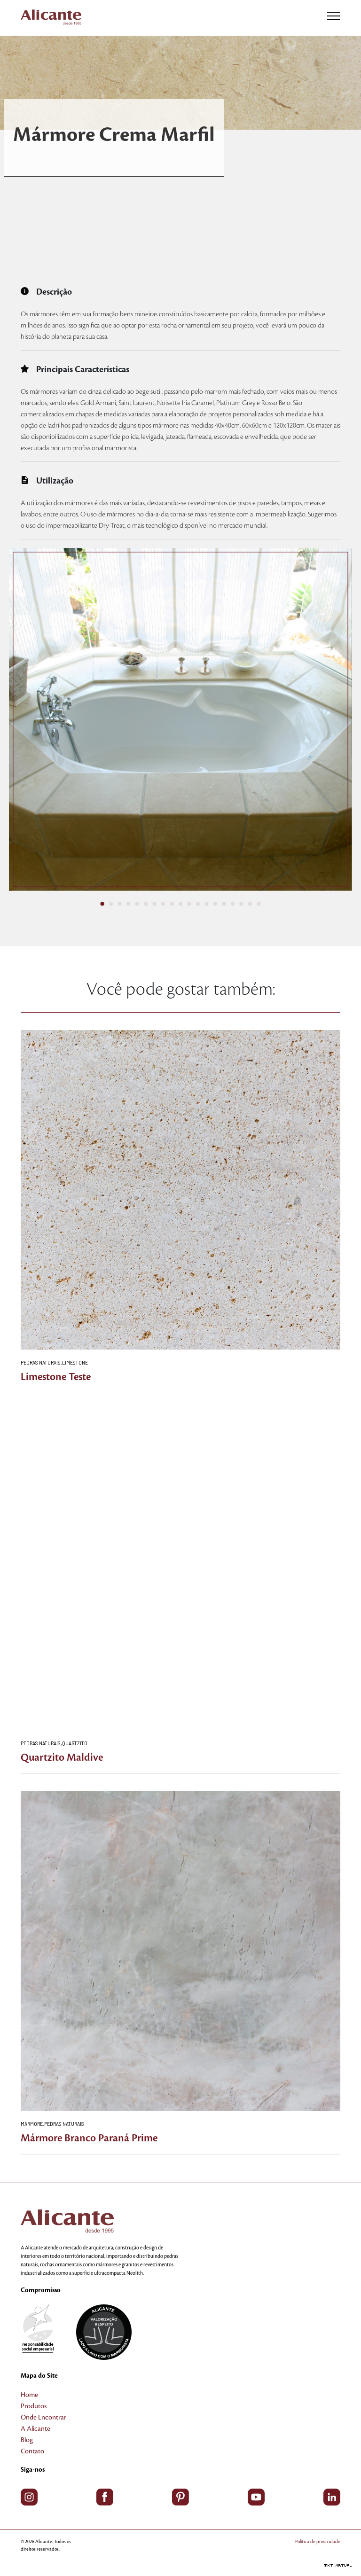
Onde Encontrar (43, 2417)
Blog (27, 2440)
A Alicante (35, 2429)
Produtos (34, 2406)
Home (29, 2395)
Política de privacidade (317, 2541)
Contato (32, 2451)
